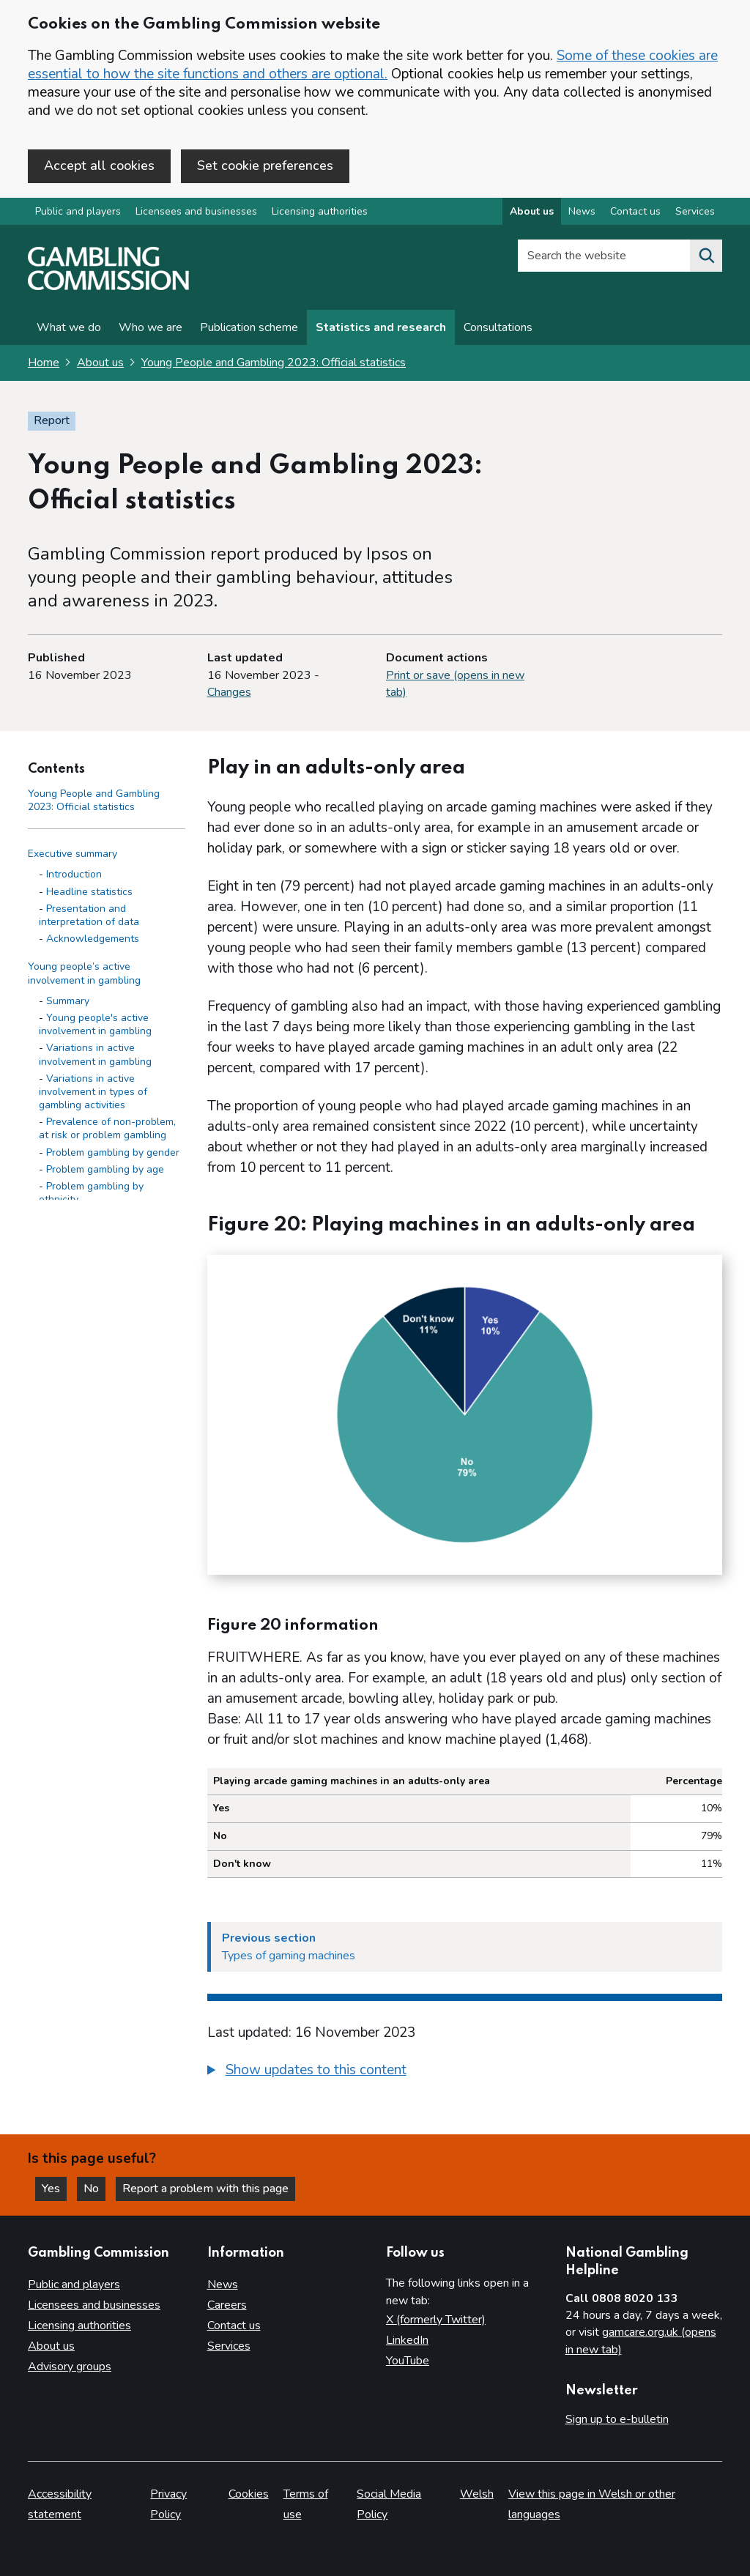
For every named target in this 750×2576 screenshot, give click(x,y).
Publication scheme (249, 327)
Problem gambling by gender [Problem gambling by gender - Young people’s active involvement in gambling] (112, 1152)
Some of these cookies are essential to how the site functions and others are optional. (373, 64)
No (94, 2188)
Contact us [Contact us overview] (635, 211)
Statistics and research (381, 327)
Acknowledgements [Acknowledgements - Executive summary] (92, 939)
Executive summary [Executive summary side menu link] (72, 854)
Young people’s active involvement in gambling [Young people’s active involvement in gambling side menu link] (84, 973)
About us (100, 363)
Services (228, 2346)
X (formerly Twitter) (436, 2320)
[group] (465, 2072)
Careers (227, 2305)
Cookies (249, 2494)
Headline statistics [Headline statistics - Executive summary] (89, 892)
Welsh (477, 2494)
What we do (69, 327)
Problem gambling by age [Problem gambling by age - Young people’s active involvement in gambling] (105, 1169)
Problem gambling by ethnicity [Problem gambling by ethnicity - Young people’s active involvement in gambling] (91, 1192)
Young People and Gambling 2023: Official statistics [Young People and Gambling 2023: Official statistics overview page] (273, 363)
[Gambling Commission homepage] (108, 286)
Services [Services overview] (695, 211)
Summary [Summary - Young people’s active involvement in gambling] (67, 1001)
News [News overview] (581, 211)
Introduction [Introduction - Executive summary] (74, 874)
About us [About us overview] (532, 211)
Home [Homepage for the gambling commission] (43, 363)
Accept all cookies (99, 165)
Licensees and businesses (196, 211)
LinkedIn (407, 2340)
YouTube (407, 2361)
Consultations (498, 327)
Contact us (234, 2325)
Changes (229, 692)
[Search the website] (706, 256)
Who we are (150, 327)
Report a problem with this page (205, 2188)
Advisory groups (69, 2366)
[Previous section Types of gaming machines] (465, 1947)
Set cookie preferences (265, 165)
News (222, 2284)
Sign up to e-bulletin (617, 2419)
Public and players (78, 211)
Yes (54, 2188)
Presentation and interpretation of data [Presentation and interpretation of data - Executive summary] (89, 915)
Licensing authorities (320, 211)
